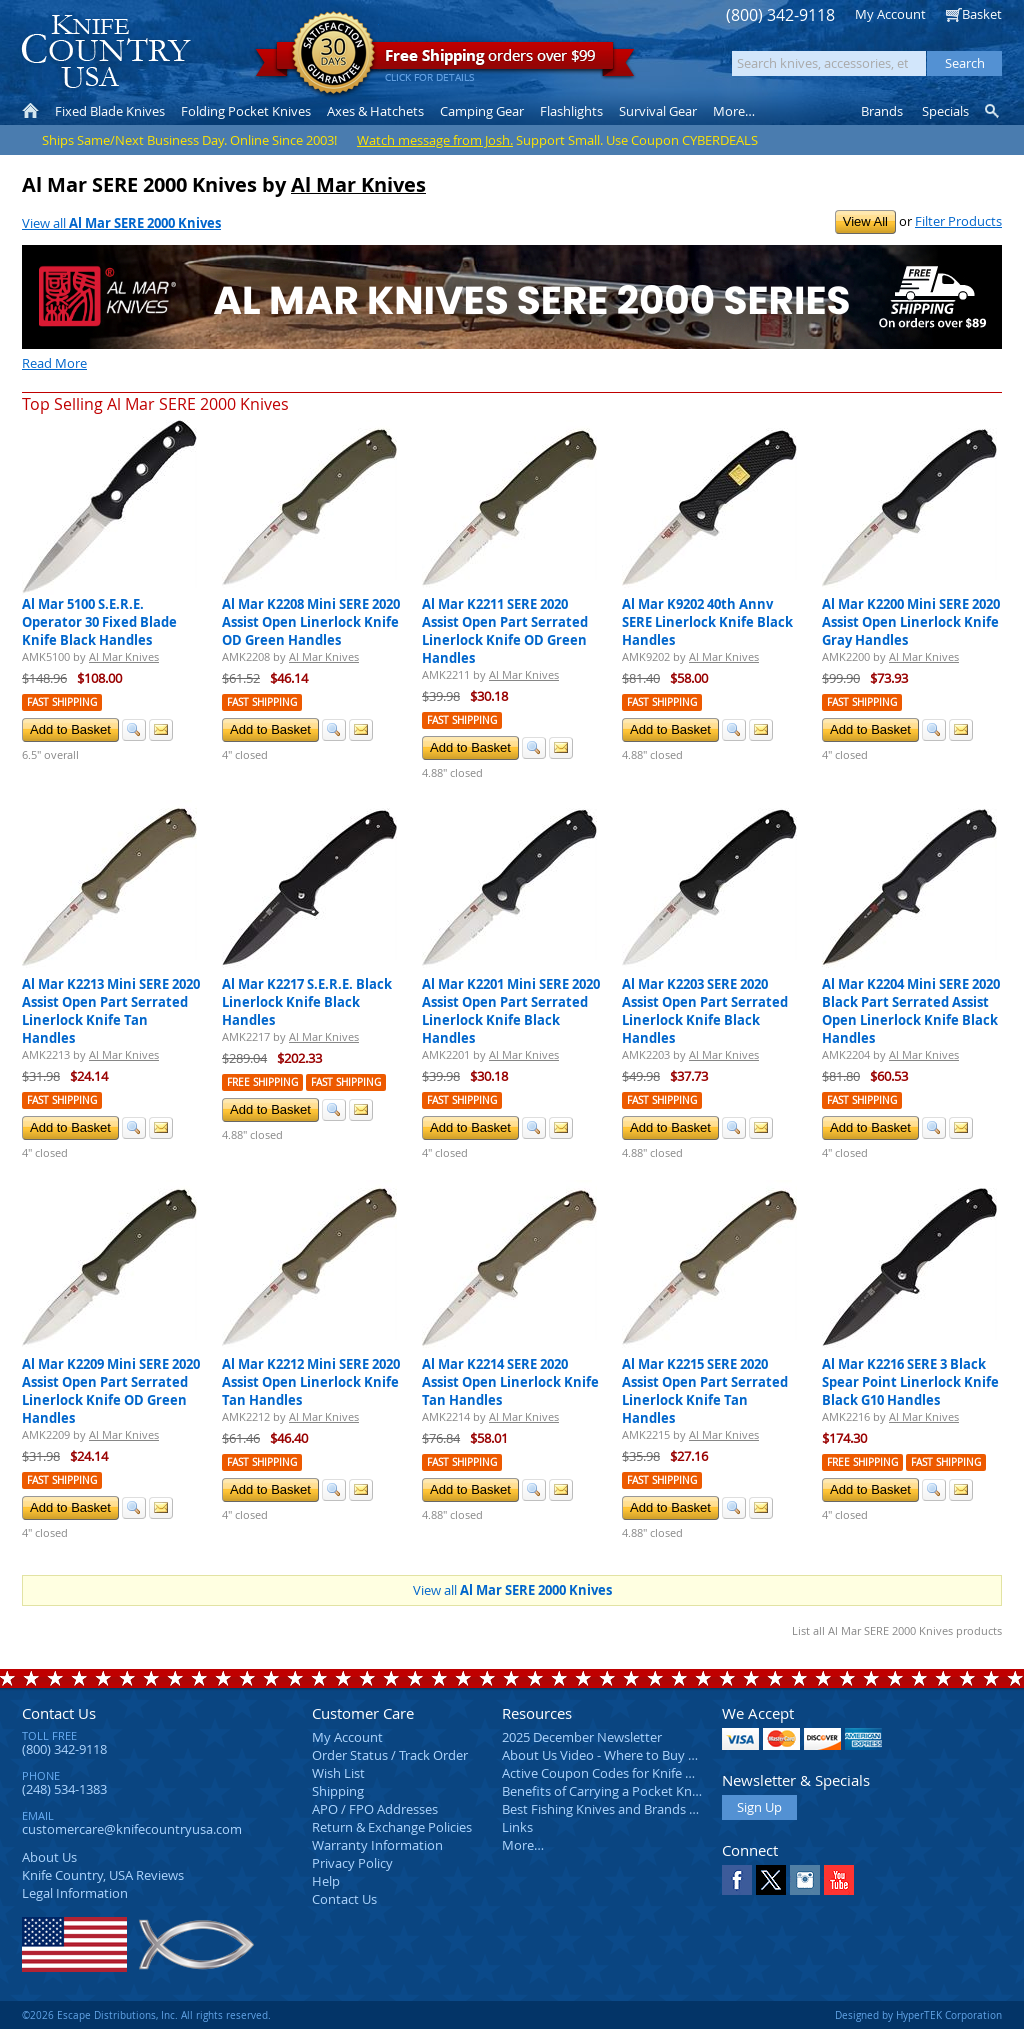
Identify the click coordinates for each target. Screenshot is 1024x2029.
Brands (882, 111)
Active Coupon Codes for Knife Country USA (631, 1773)
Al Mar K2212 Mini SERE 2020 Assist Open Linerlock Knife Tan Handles (311, 1382)
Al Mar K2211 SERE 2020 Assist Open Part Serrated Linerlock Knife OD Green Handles (505, 631)
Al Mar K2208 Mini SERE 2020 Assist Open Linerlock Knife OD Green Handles (311, 622)
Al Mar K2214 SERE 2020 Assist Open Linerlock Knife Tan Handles (510, 1382)
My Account (890, 14)
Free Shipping (262, 1082)
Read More (54, 363)
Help (326, 1881)
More (734, 111)
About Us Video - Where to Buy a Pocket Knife (637, 1755)
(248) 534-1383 (64, 1789)
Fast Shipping (62, 702)
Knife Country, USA (106, 51)
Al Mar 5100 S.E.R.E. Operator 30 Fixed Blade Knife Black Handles (99, 622)
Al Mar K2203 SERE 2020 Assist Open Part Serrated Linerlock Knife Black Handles (705, 1011)
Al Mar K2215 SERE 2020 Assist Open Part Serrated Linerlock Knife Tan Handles (705, 1391)
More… (523, 1845)
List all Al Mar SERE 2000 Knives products (897, 1630)
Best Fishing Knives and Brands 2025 (609, 1809)
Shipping (338, 1791)
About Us (49, 1857)
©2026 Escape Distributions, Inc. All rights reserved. (146, 2015)
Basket (982, 14)
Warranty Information (377, 1845)
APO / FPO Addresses (375, 1809)
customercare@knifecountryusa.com (132, 1829)
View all (121, 223)
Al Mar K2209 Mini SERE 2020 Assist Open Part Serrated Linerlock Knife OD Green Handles (111, 1391)
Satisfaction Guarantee (333, 54)
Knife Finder (993, 111)
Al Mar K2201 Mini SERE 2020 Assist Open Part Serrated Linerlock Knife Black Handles (511, 1011)
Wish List (338, 1773)
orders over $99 (445, 60)
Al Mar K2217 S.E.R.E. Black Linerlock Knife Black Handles (307, 1002)
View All (865, 221)
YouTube (839, 1880)
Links (517, 1827)
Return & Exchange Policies (392, 1827)
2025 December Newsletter (582, 1737)
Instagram (805, 1880)
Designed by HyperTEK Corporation (918, 2015)
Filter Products (958, 221)
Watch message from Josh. (435, 140)
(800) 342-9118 (780, 15)
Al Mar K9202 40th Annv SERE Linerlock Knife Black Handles (707, 622)
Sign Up (759, 1807)
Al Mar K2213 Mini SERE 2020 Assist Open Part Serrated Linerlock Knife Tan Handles (111, 1011)
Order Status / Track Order (390, 1755)
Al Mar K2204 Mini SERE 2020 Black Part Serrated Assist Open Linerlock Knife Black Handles (911, 1011)
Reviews (103, 1875)
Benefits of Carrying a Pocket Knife (604, 1791)
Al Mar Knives (358, 184)
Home (30, 111)
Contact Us (59, 1713)
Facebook (737, 1880)
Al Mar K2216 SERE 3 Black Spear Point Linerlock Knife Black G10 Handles (910, 1382)
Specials (945, 111)
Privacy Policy (352, 1863)
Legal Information (75, 1893)
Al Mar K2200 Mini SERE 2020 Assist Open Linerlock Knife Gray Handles (911, 622)
